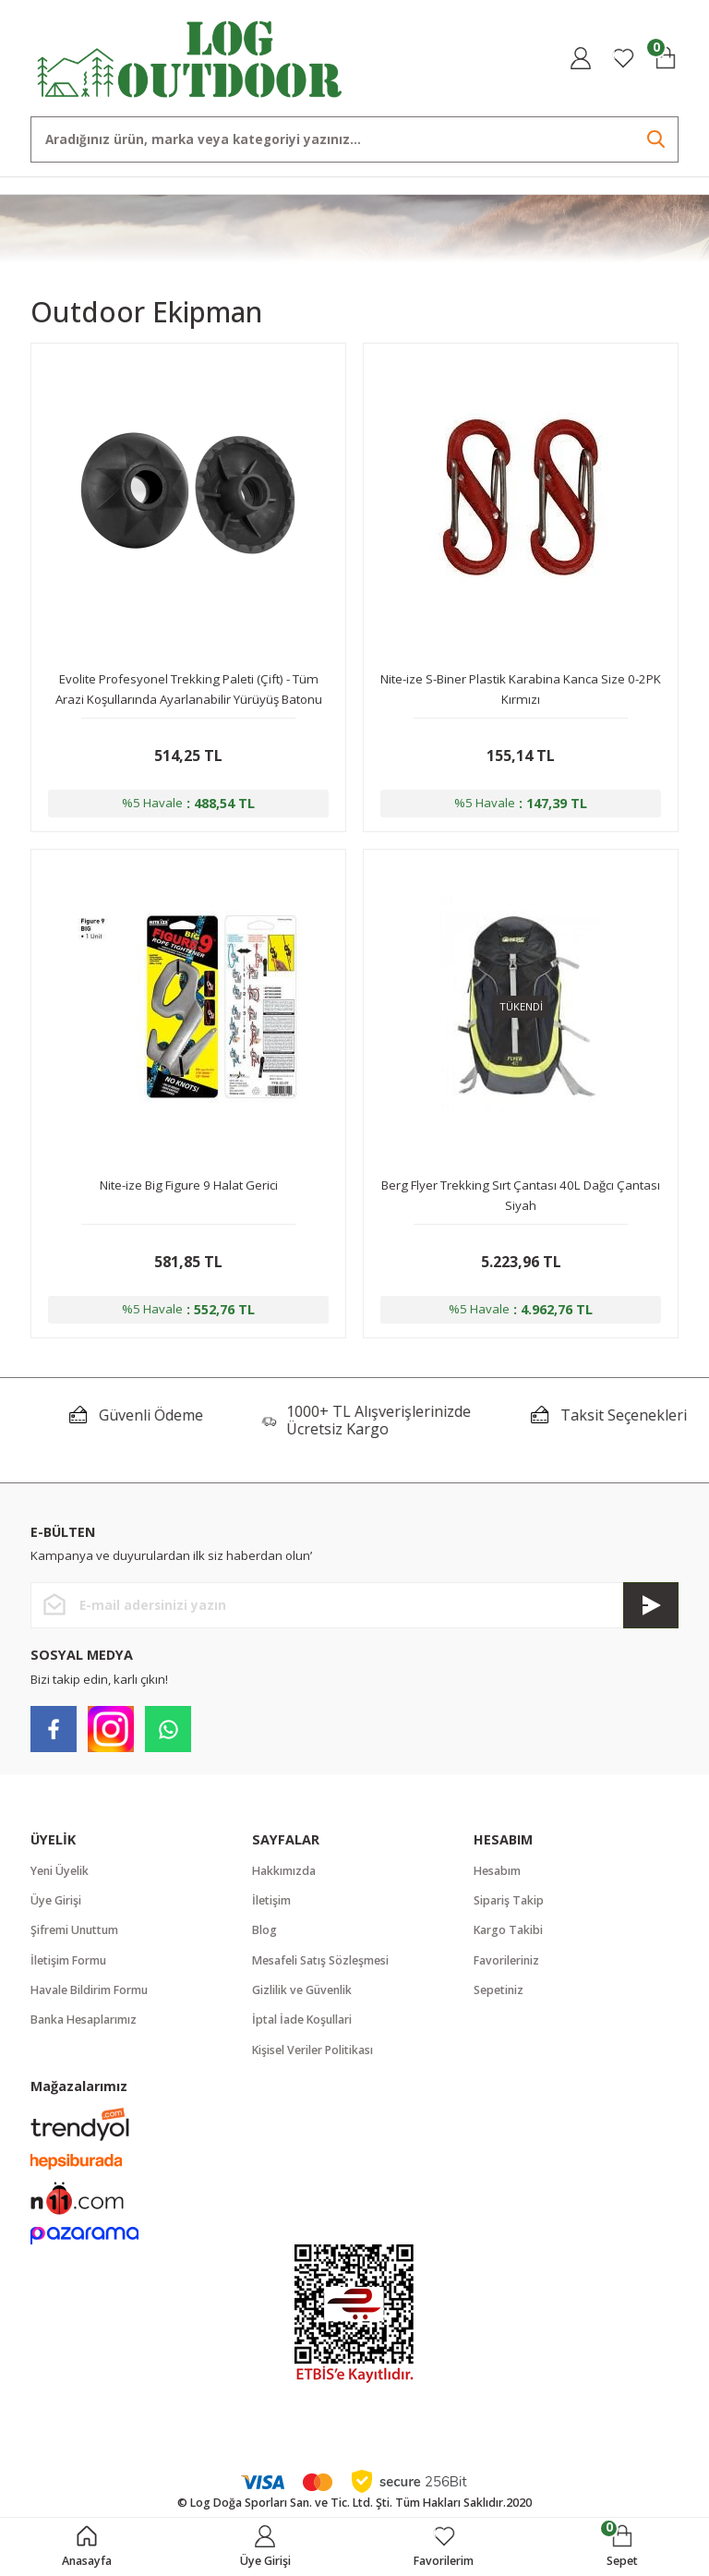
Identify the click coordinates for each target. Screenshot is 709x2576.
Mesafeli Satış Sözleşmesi (320, 1960)
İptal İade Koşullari (302, 2019)
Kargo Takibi (508, 1930)
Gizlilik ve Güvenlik (302, 1990)
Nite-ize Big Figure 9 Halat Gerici (189, 1185)
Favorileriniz (506, 1960)
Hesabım (497, 1871)
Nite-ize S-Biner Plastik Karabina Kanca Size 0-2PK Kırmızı (520, 689)
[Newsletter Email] (354, 1605)
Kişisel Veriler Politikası (312, 2050)
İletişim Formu (68, 1960)
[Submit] (651, 1605)
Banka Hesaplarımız (83, 2019)
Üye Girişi (55, 1900)
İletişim (271, 1900)
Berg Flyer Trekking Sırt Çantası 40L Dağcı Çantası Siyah (520, 1195)
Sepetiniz (498, 1990)
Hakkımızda (284, 1871)
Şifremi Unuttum (74, 1930)
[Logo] (190, 57)
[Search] (354, 139)
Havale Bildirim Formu (89, 1990)
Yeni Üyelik (59, 1871)
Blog (264, 1930)
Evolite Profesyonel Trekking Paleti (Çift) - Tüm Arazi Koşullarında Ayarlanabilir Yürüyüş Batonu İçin (188, 690)
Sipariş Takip (509, 1900)
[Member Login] (581, 58)
